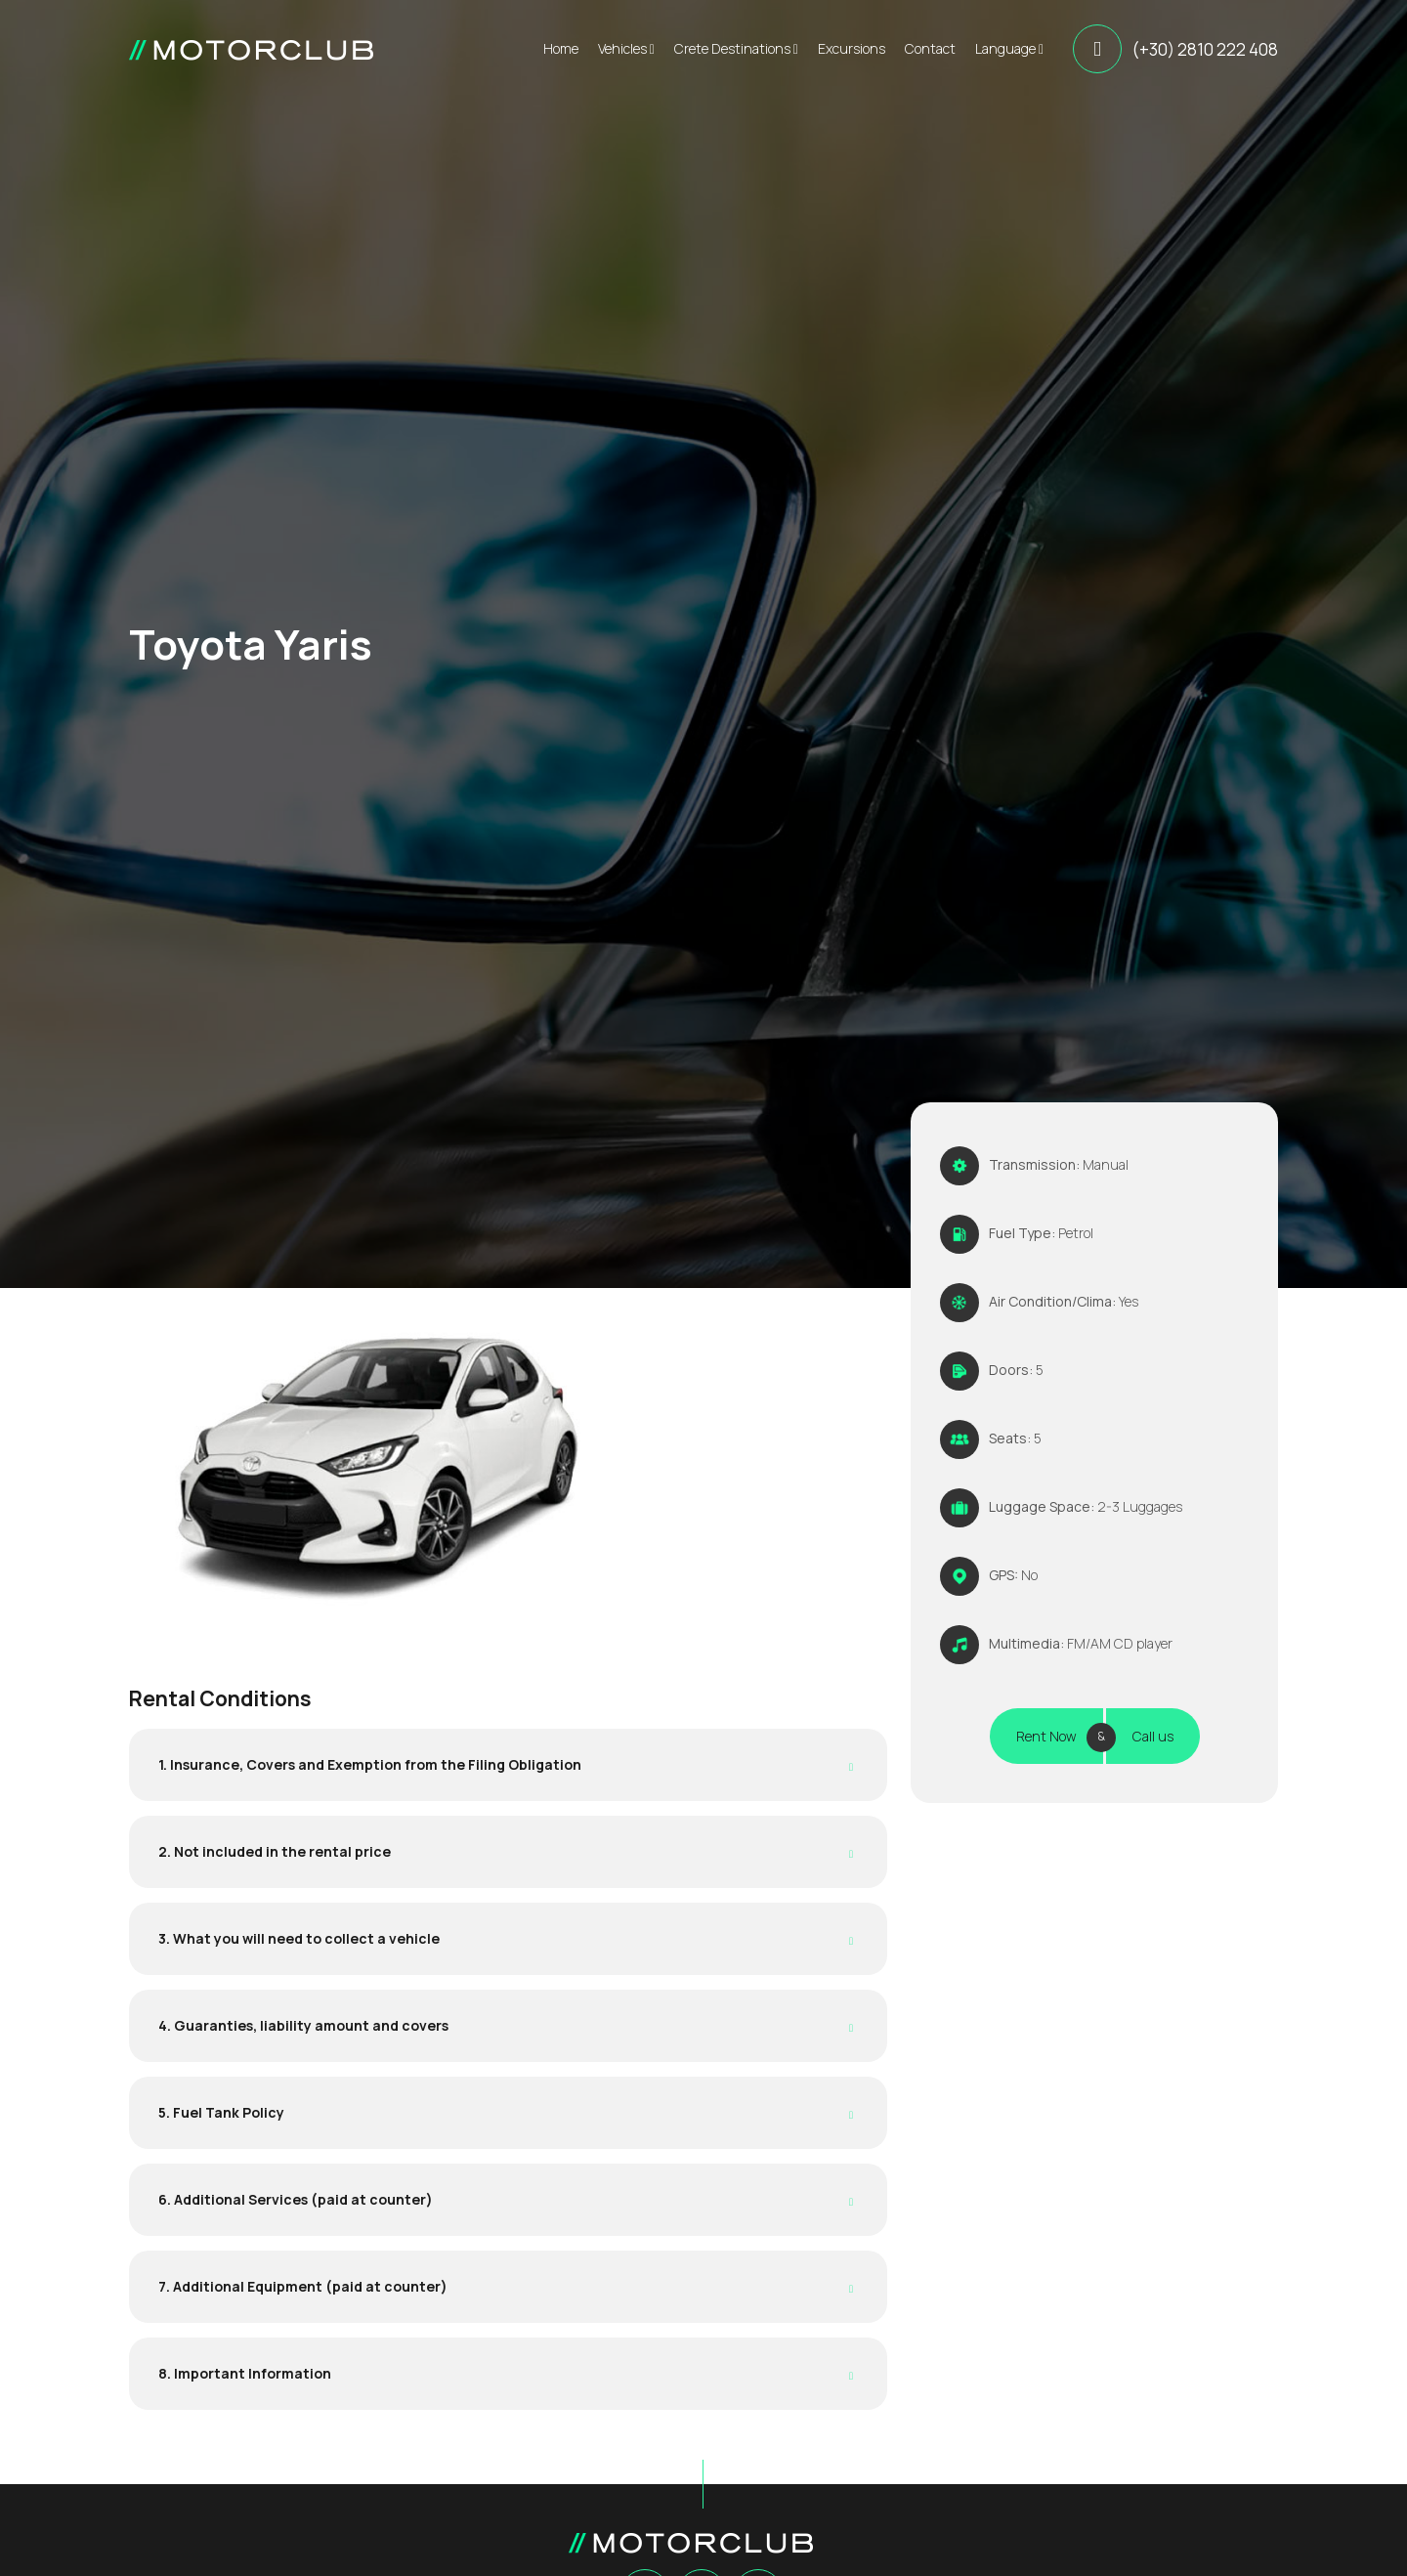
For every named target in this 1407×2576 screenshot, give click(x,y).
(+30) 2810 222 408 (1204, 49)
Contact (930, 48)
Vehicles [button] (626, 48)
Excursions (851, 48)
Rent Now (1046, 1736)
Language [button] (1009, 48)
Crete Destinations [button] (736, 48)
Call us (1152, 1736)
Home (560, 48)
